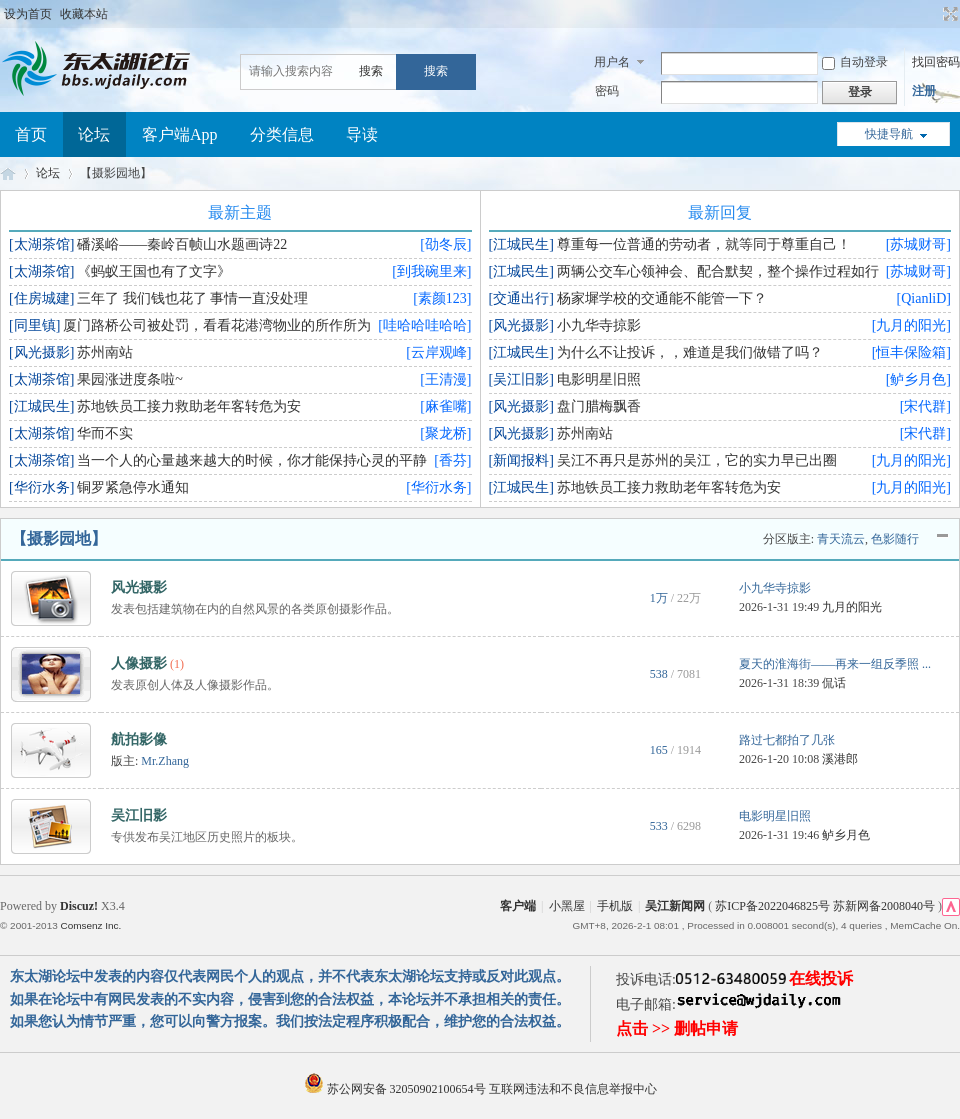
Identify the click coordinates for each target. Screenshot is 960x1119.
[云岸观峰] (438, 352)
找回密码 (936, 62)
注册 (924, 91)
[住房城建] (41, 298)
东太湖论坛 (8, 173)
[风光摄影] (41, 352)
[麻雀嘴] (445, 406)
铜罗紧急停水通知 (133, 487)
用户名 (612, 62)
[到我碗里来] (431, 271)
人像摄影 (139, 663)
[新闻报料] (521, 460)
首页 (31, 134)
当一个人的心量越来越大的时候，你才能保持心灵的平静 (252, 460)
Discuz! (79, 906)
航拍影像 (139, 739)
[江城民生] (41, 406)
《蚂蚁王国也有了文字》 (154, 271)
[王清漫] (445, 379)
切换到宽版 (948, 14)
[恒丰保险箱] (911, 352)
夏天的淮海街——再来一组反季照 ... (835, 664)
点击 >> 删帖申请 (677, 1028)
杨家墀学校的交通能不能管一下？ (662, 298)
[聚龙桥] (445, 433)
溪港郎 (840, 759)
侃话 (834, 683)
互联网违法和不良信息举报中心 (573, 1089)
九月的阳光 (852, 607)
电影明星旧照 (599, 379)
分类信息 (282, 134)
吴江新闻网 (675, 906)
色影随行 (895, 539)
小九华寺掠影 (599, 325)
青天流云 (841, 539)
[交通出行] (521, 298)
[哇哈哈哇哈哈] (424, 325)
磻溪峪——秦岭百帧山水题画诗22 (182, 244)
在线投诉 (821, 978)
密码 (607, 91)
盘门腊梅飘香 (599, 406)
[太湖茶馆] (41, 244)
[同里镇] (34, 325)
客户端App (180, 134)
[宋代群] (925, 406)
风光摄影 (139, 587)
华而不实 (105, 433)
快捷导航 (889, 134)
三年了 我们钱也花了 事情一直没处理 (192, 298)
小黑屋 (567, 906)
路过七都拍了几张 (787, 740)
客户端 (518, 906)
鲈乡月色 (846, 835)
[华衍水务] (438, 487)
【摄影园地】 (59, 538)
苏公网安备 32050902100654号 (396, 1089)
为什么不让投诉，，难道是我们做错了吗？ (690, 352)
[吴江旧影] (521, 379)
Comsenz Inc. (90, 925)
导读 (362, 134)
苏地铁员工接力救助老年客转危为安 (189, 406)
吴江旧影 (139, 815)
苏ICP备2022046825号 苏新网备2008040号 (825, 906)
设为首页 (28, 14)
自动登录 (855, 62)
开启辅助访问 (932, 14)
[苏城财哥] (918, 244)
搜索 (371, 71)
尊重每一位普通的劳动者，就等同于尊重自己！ (704, 244)
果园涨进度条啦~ (130, 379)
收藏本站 (84, 14)
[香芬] (452, 460)
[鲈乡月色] (918, 379)
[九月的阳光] (911, 325)
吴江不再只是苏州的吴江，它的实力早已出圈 (697, 460)
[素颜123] (442, 298)
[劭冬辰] (445, 244)
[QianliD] (924, 298)
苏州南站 (105, 352)
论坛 (94, 134)
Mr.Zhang (165, 761)
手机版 (615, 906)
